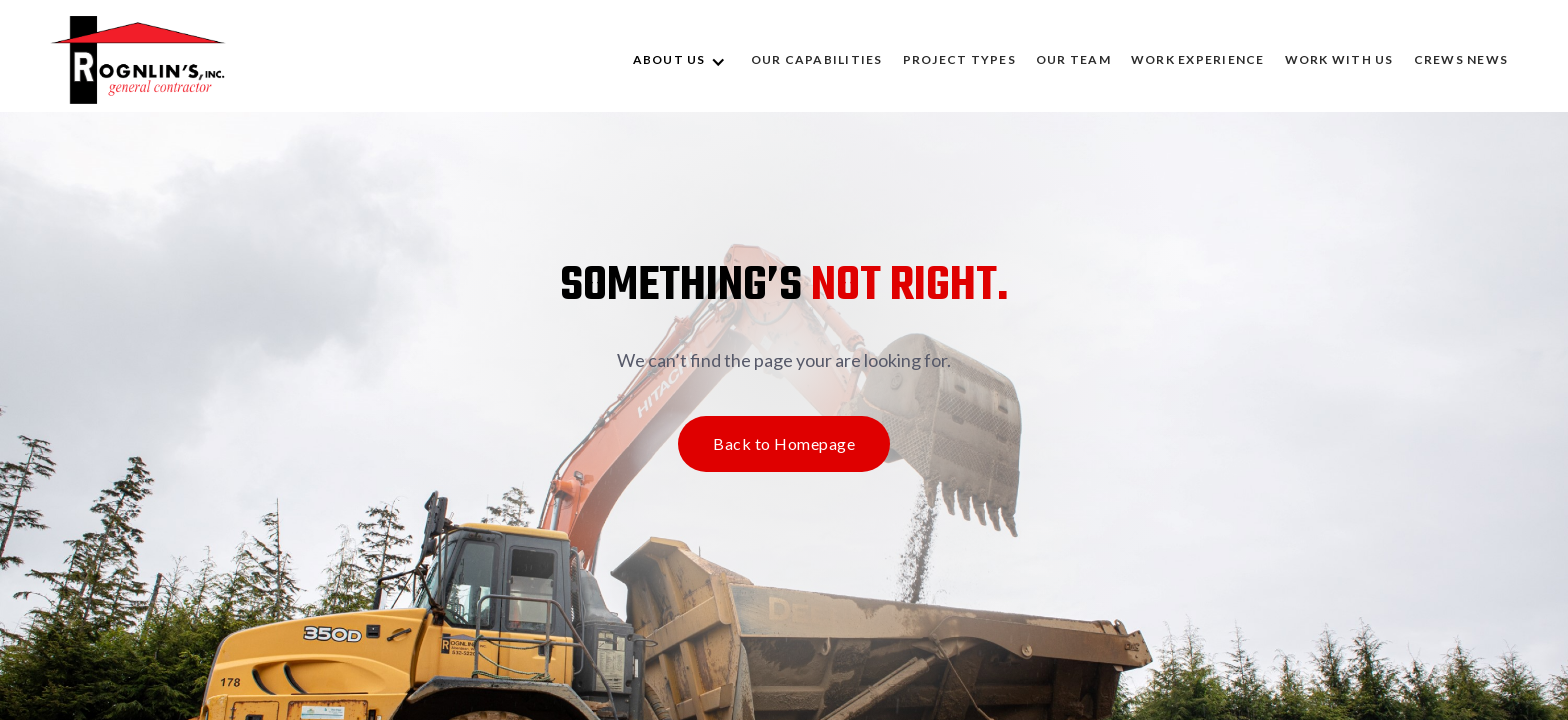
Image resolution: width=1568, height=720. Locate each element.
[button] (682, 60)
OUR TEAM (1073, 59)
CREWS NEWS (1461, 59)
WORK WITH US (1339, 59)
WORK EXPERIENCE (1198, 59)
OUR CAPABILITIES (817, 59)
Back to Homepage (784, 443)
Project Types (959, 59)
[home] (138, 60)
